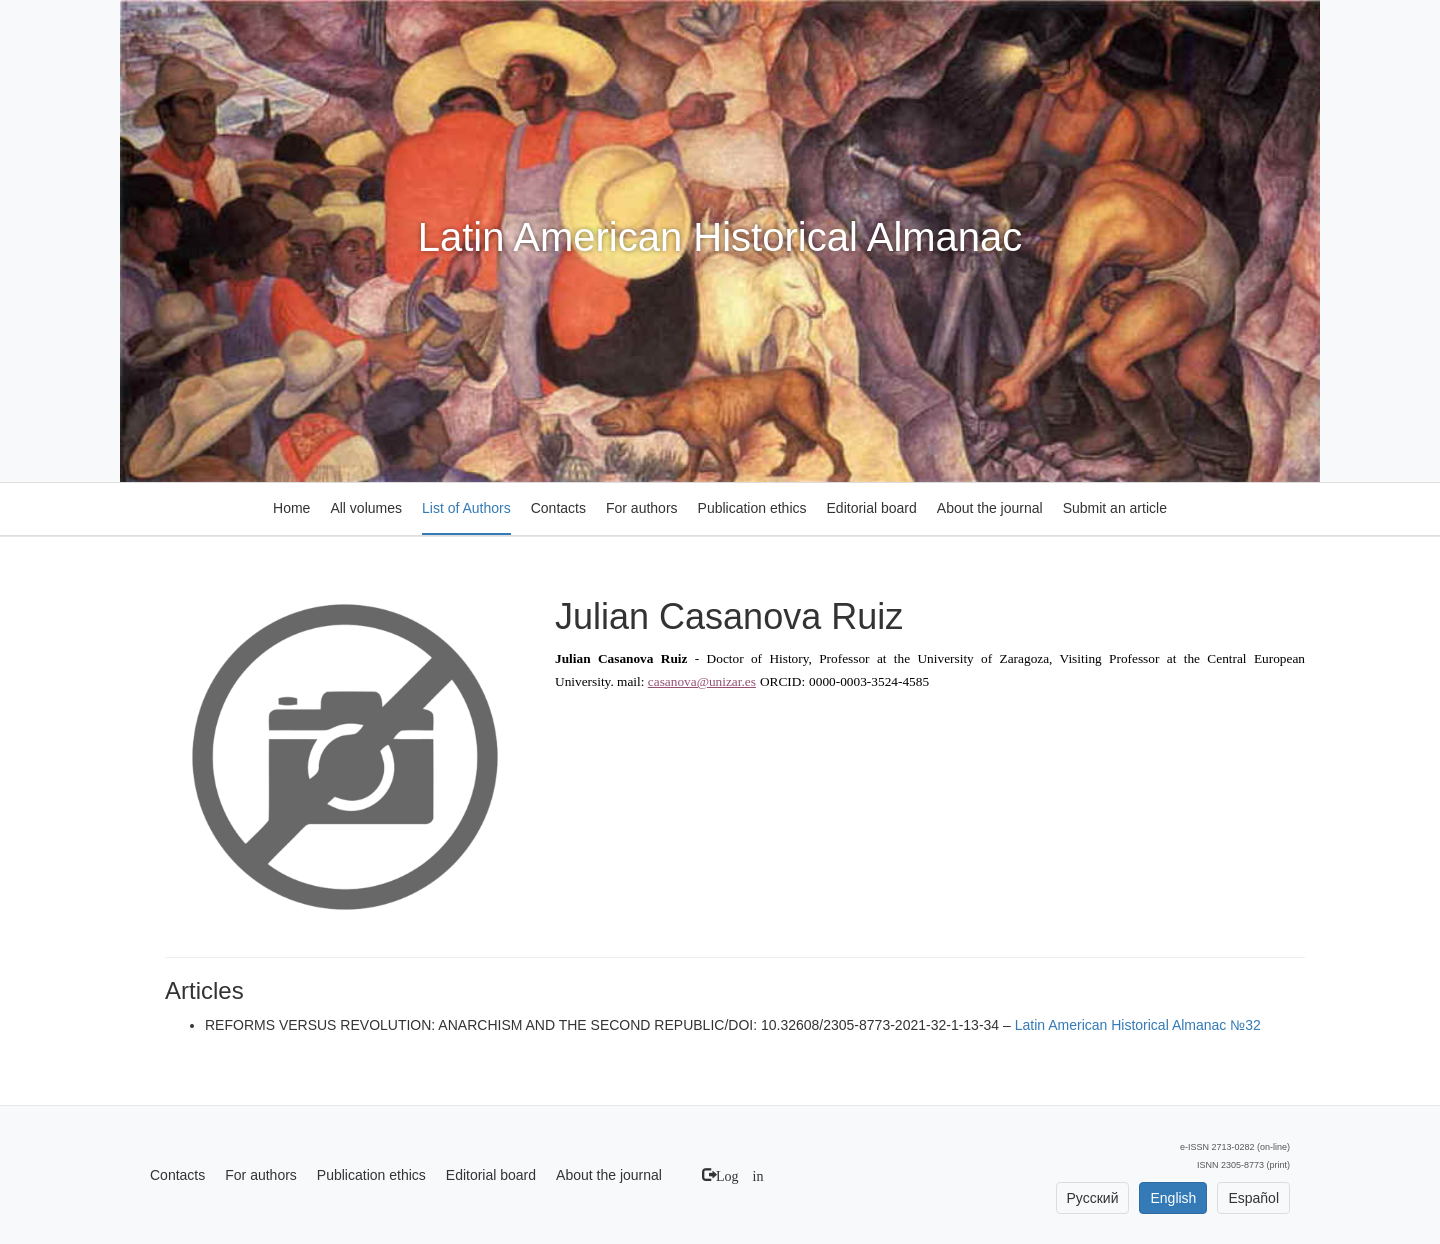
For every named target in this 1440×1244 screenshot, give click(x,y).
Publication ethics (752, 508)
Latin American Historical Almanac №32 (1138, 1025)
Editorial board (872, 508)
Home (291, 508)
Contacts (558, 508)
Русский (1093, 1198)
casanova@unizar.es (702, 681)
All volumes (366, 508)
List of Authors (466, 508)
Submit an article (1115, 508)
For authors (642, 508)
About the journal (990, 508)
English (1173, 1198)
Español (1253, 1198)
